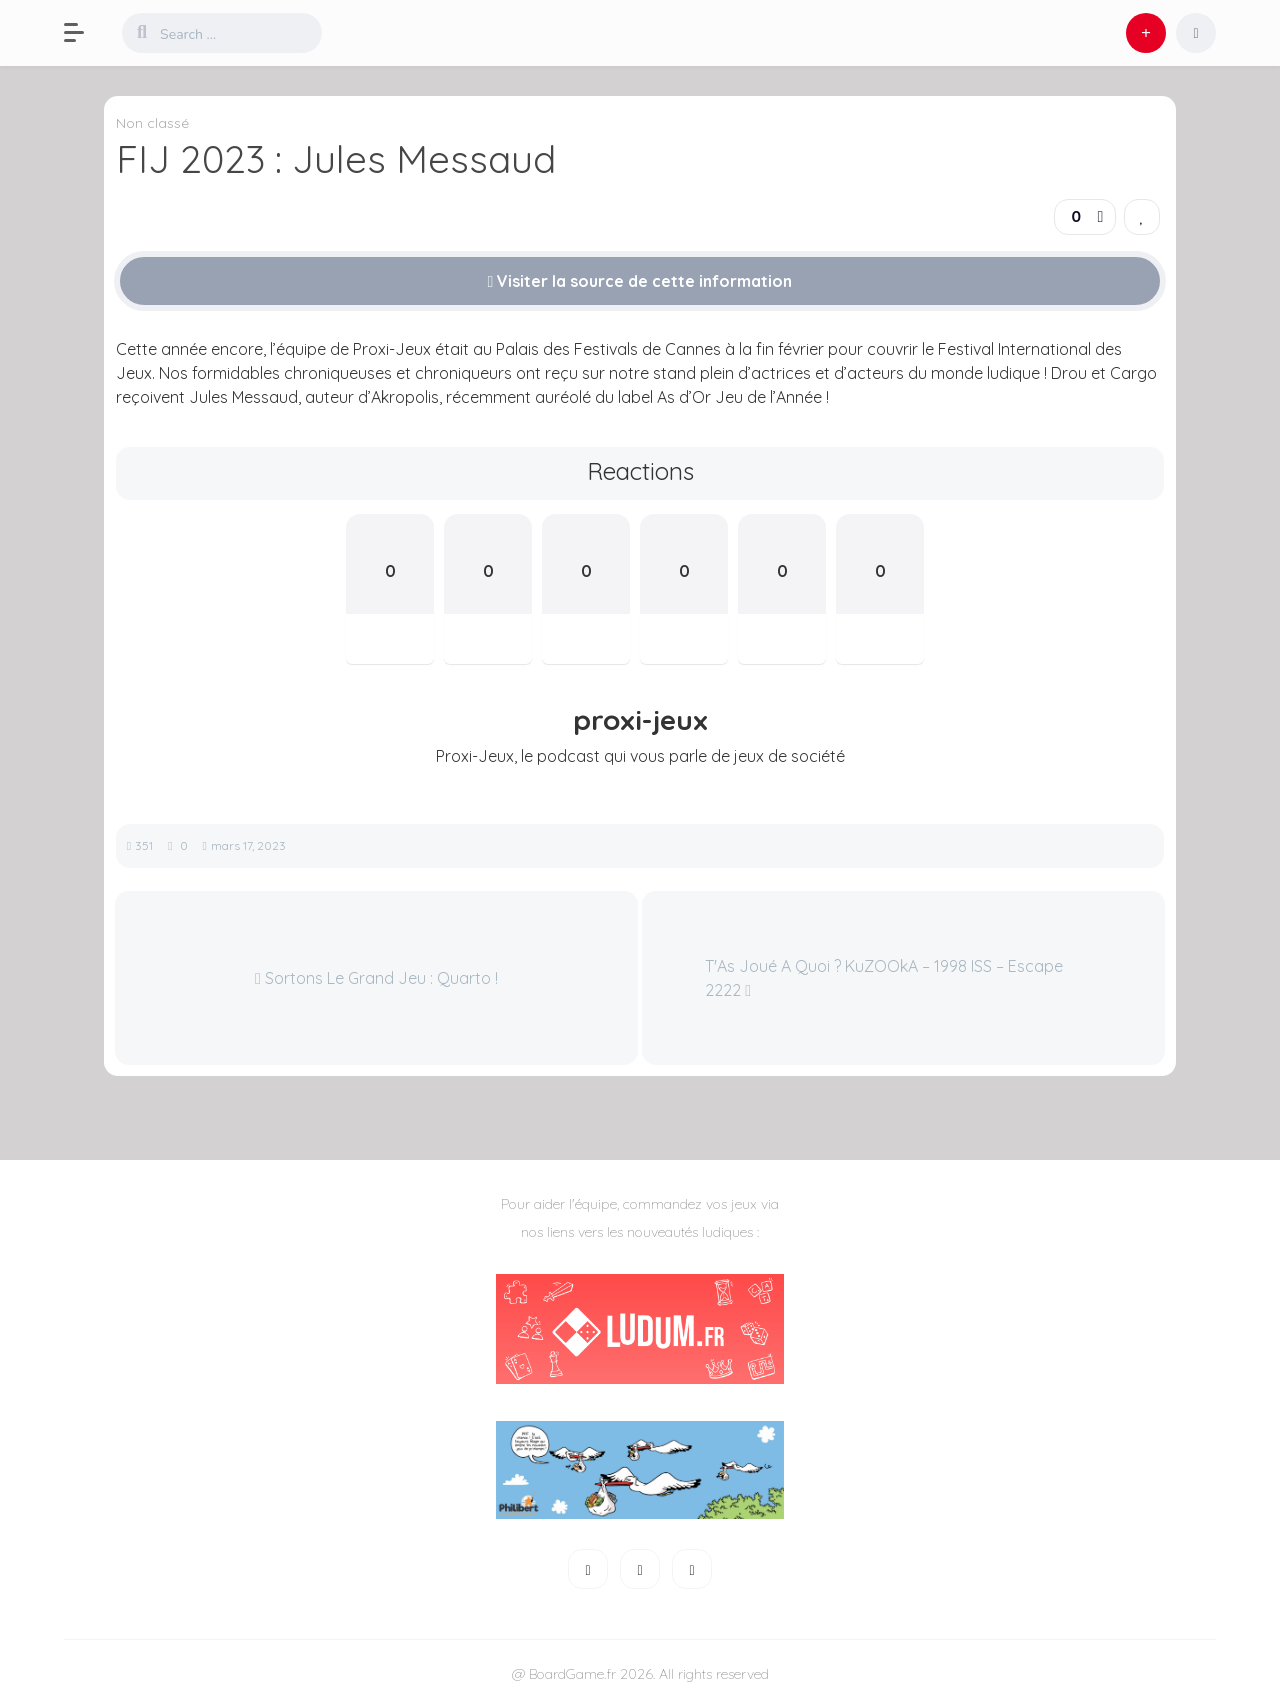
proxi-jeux (640, 720)
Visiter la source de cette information (640, 281)
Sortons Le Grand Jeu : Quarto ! (376, 978)
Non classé (152, 123)
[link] (1142, 217)
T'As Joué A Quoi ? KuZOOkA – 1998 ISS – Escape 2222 (884, 978)
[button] (84, 33)
